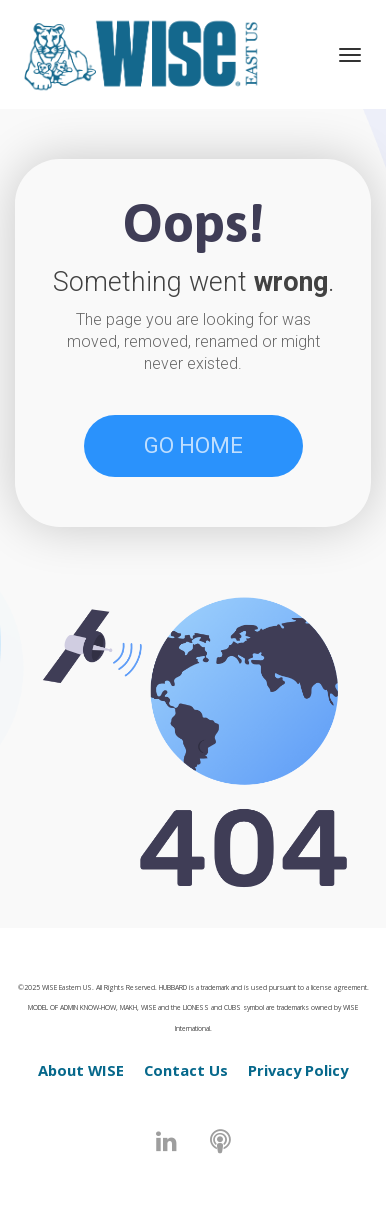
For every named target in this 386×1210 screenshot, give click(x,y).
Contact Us (186, 1070)
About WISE (81, 1070)
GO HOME (193, 445)
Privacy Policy (298, 1070)
